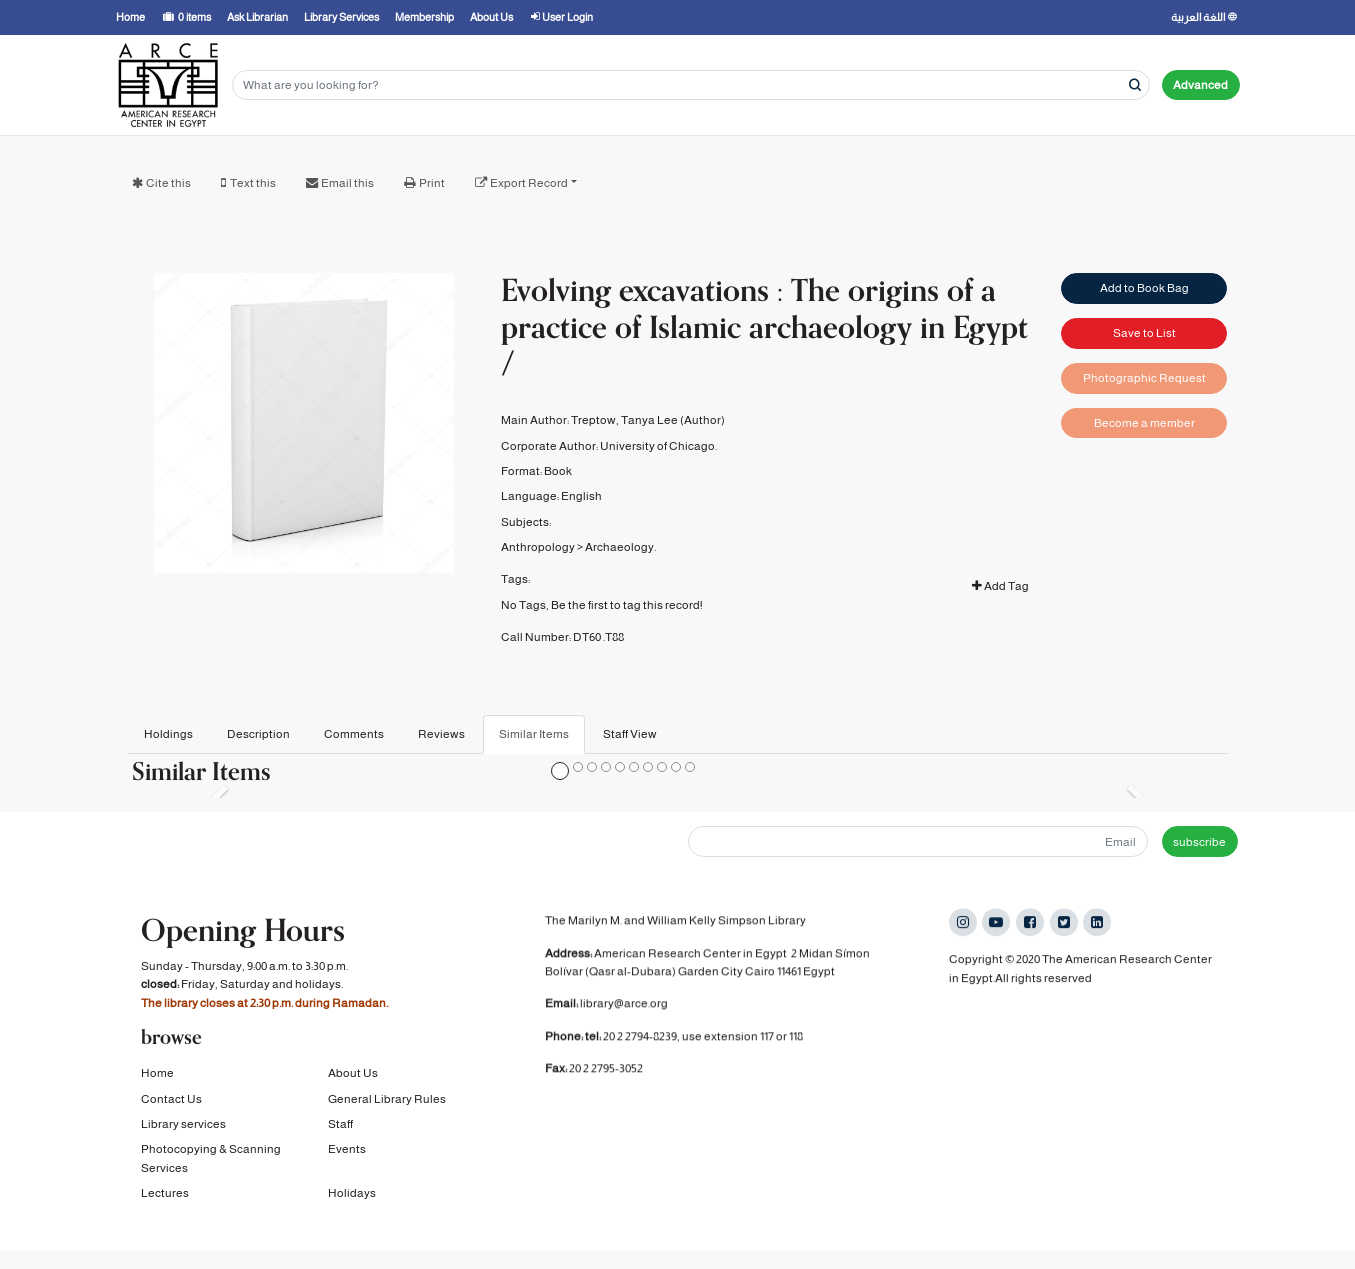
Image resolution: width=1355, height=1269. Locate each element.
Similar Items (534, 734)
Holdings (168, 734)
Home (157, 1084)
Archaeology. (620, 547)
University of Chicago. (658, 446)
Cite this (168, 183)
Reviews (441, 734)
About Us (353, 1084)
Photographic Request (1144, 378)
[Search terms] (691, 85)
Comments (354, 734)
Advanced (1200, 85)
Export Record (529, 183)
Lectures (165, 1204)
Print (432, 183)
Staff (340, 1135)
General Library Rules (387, 1109)
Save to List (1144, 333)
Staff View (630, 734)
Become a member (1144, 423)
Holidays (352, 1204)
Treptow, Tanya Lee (624, 420)
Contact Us (171, 1109)
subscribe (1199, 842)
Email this (347, 183)
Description (258, 734)
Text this (253, 183)
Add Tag (1000, 586)
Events (347, 1160)
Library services (183, 1135)
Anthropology (538, 547)
